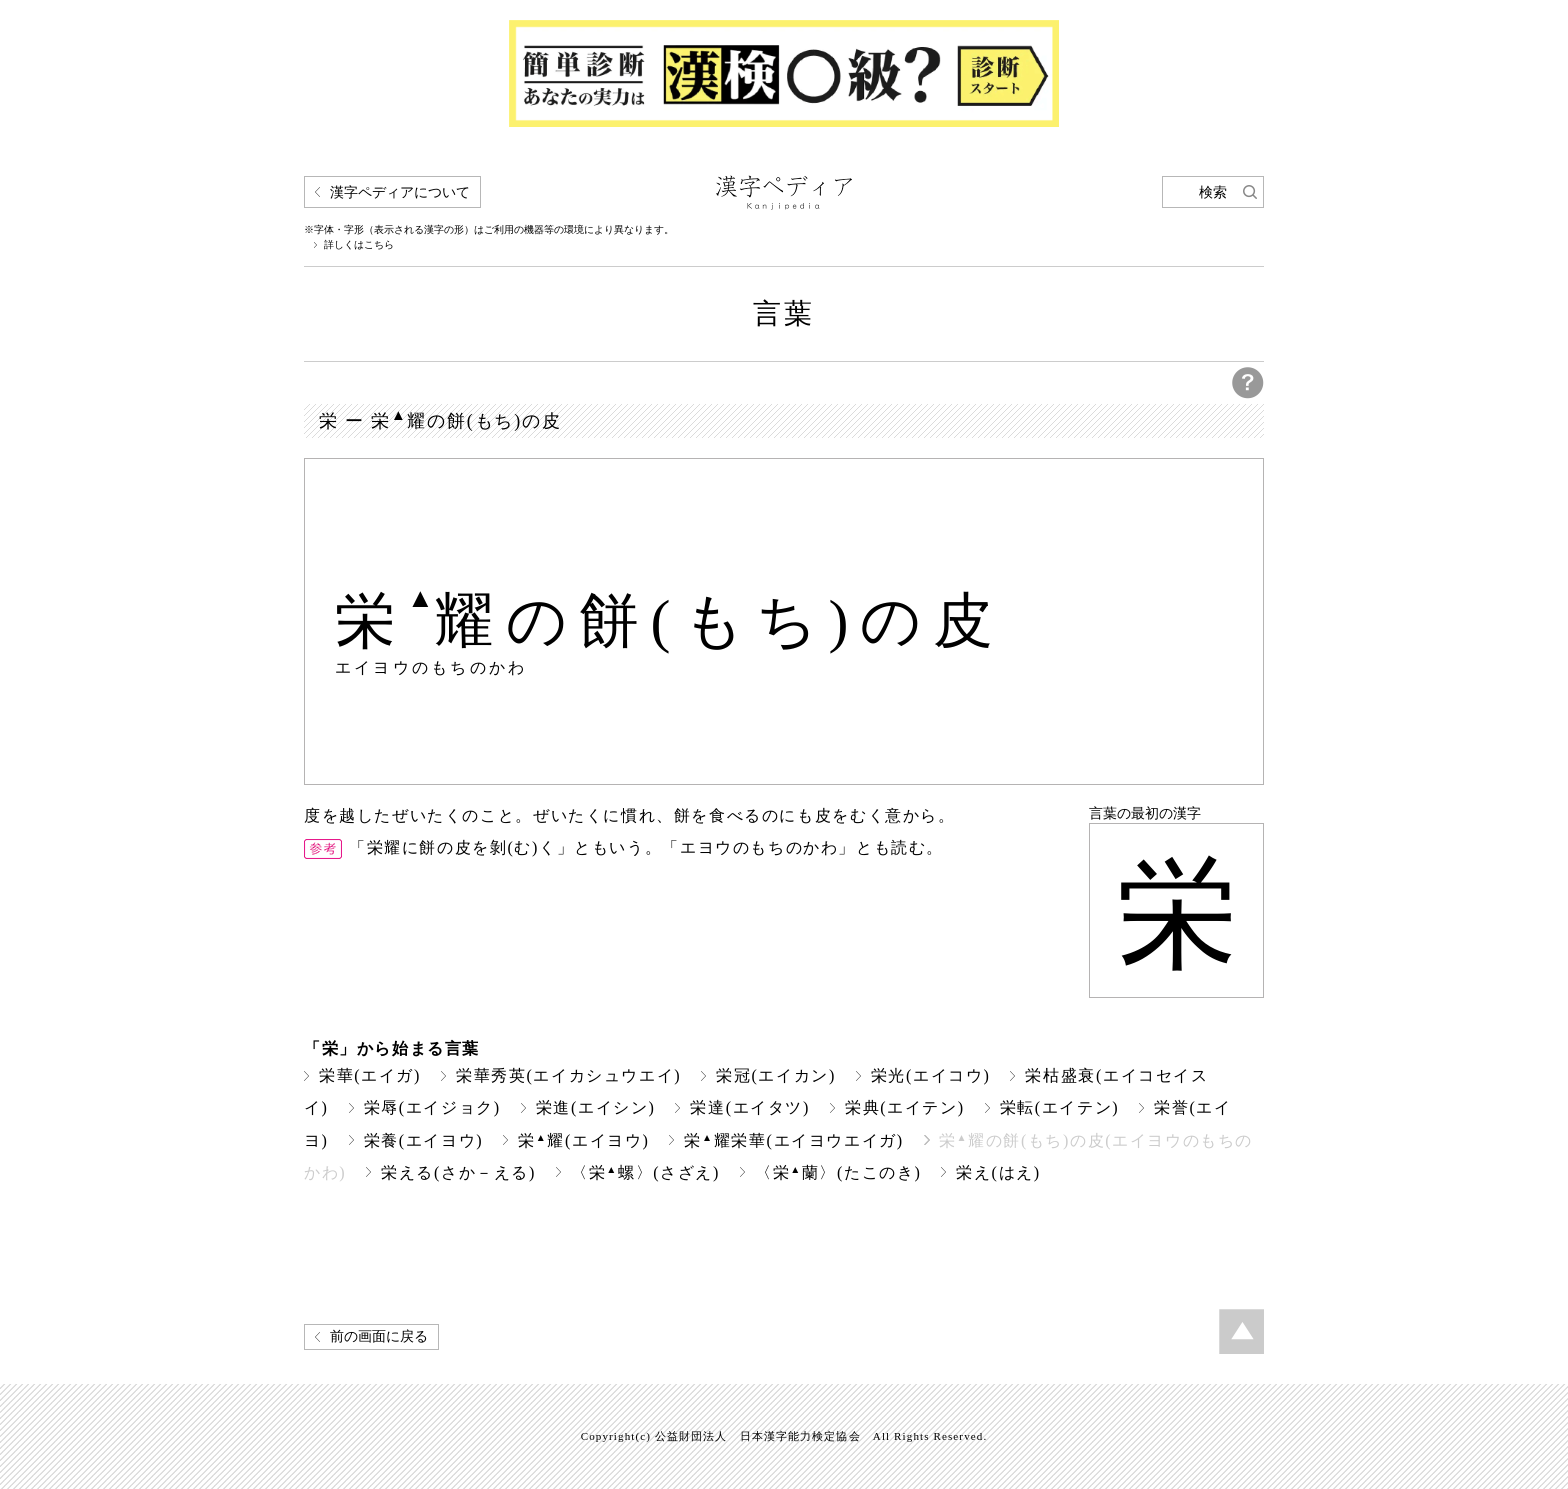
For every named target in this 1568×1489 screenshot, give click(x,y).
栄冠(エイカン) (776, 1075)
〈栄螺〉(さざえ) (645, 1172)
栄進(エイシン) (596, 1107)
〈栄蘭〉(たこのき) (838, 1172)
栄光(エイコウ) (931, 1075)
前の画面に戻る (379, 1336)
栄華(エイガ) (370, 1075)
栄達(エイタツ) (750, 1107)
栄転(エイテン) (1060, 1107)
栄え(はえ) (998, 1172)
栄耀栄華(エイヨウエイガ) (793, 1140)
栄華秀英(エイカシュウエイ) (568, 1075)
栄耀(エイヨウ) (583, 1140)
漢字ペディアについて (400, 192)
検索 (1213, 192)
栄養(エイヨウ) (424, 1140)
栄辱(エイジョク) (432, 1107)
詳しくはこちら (359, 245)
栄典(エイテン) (905, 1107)
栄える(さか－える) (458, 1172)
